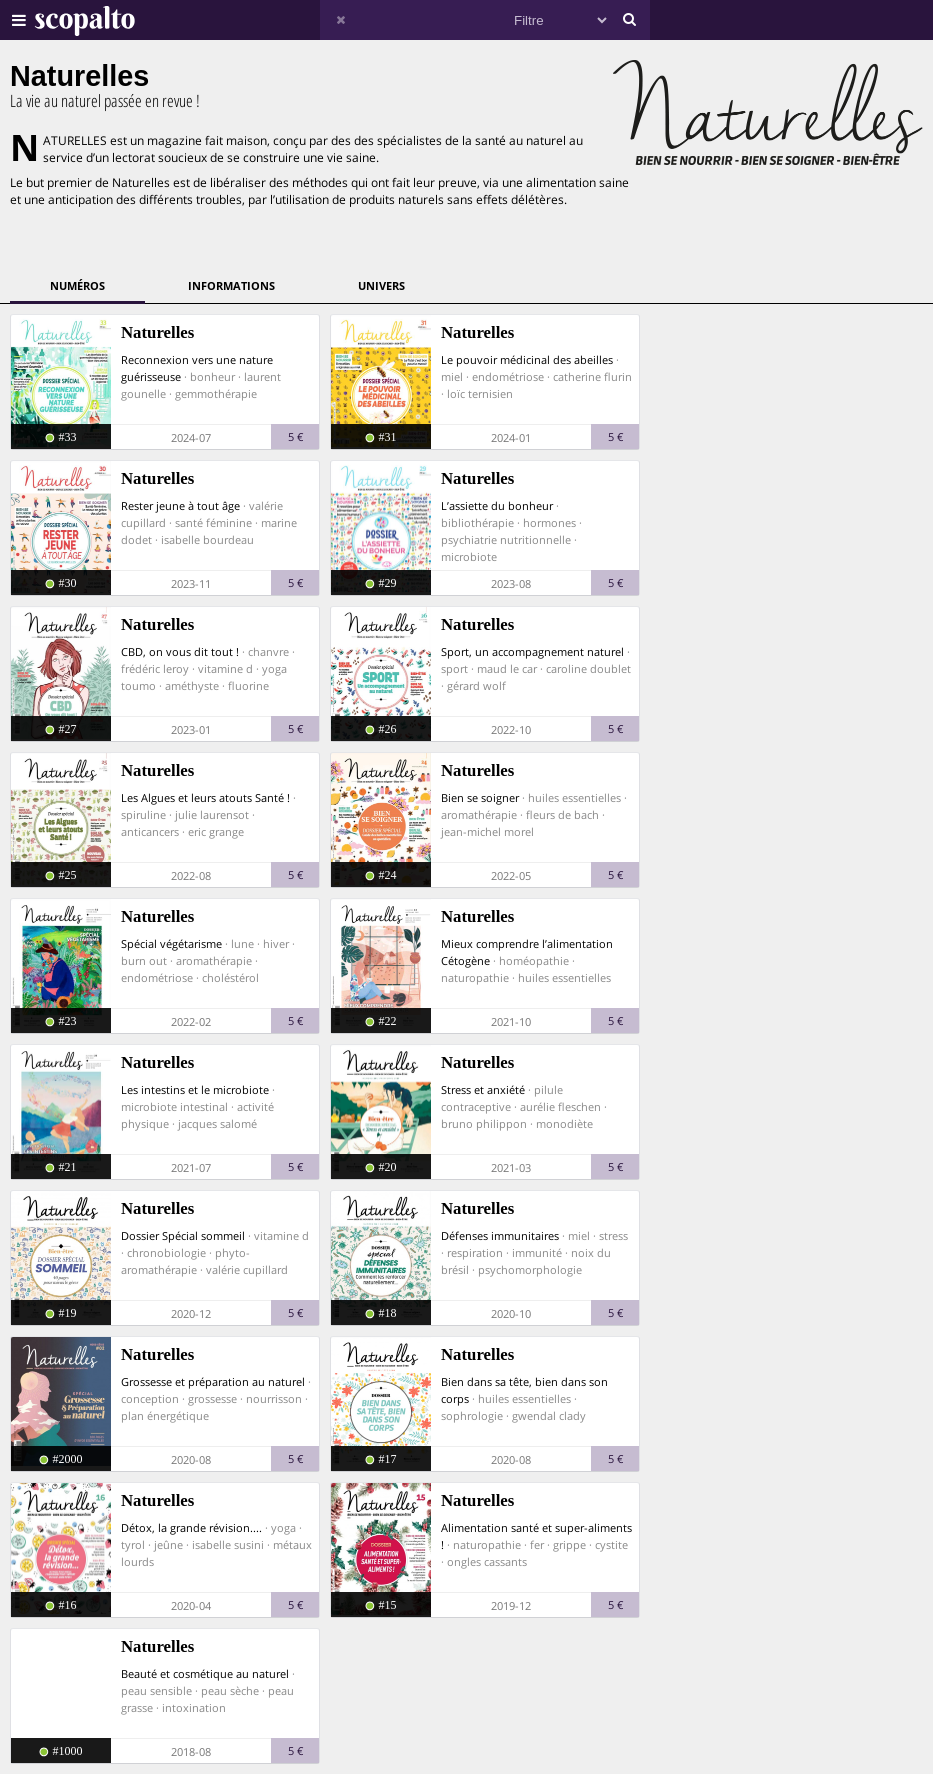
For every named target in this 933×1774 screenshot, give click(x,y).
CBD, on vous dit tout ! (180, 651)
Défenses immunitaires (500, 1235)
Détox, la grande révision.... (191, 1527)
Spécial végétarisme (171, 943)
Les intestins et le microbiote (195, 1089)
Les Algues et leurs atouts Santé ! (205, 797)
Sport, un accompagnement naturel (532, 651)
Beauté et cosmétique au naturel (205, 1673)
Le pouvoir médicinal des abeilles (527, 359)
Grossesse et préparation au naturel (213, 1381)
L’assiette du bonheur (497, 505)
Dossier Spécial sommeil (183, 1235)
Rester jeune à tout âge (180, 505)
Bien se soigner (480, 797)
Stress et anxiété (483, 1089)
